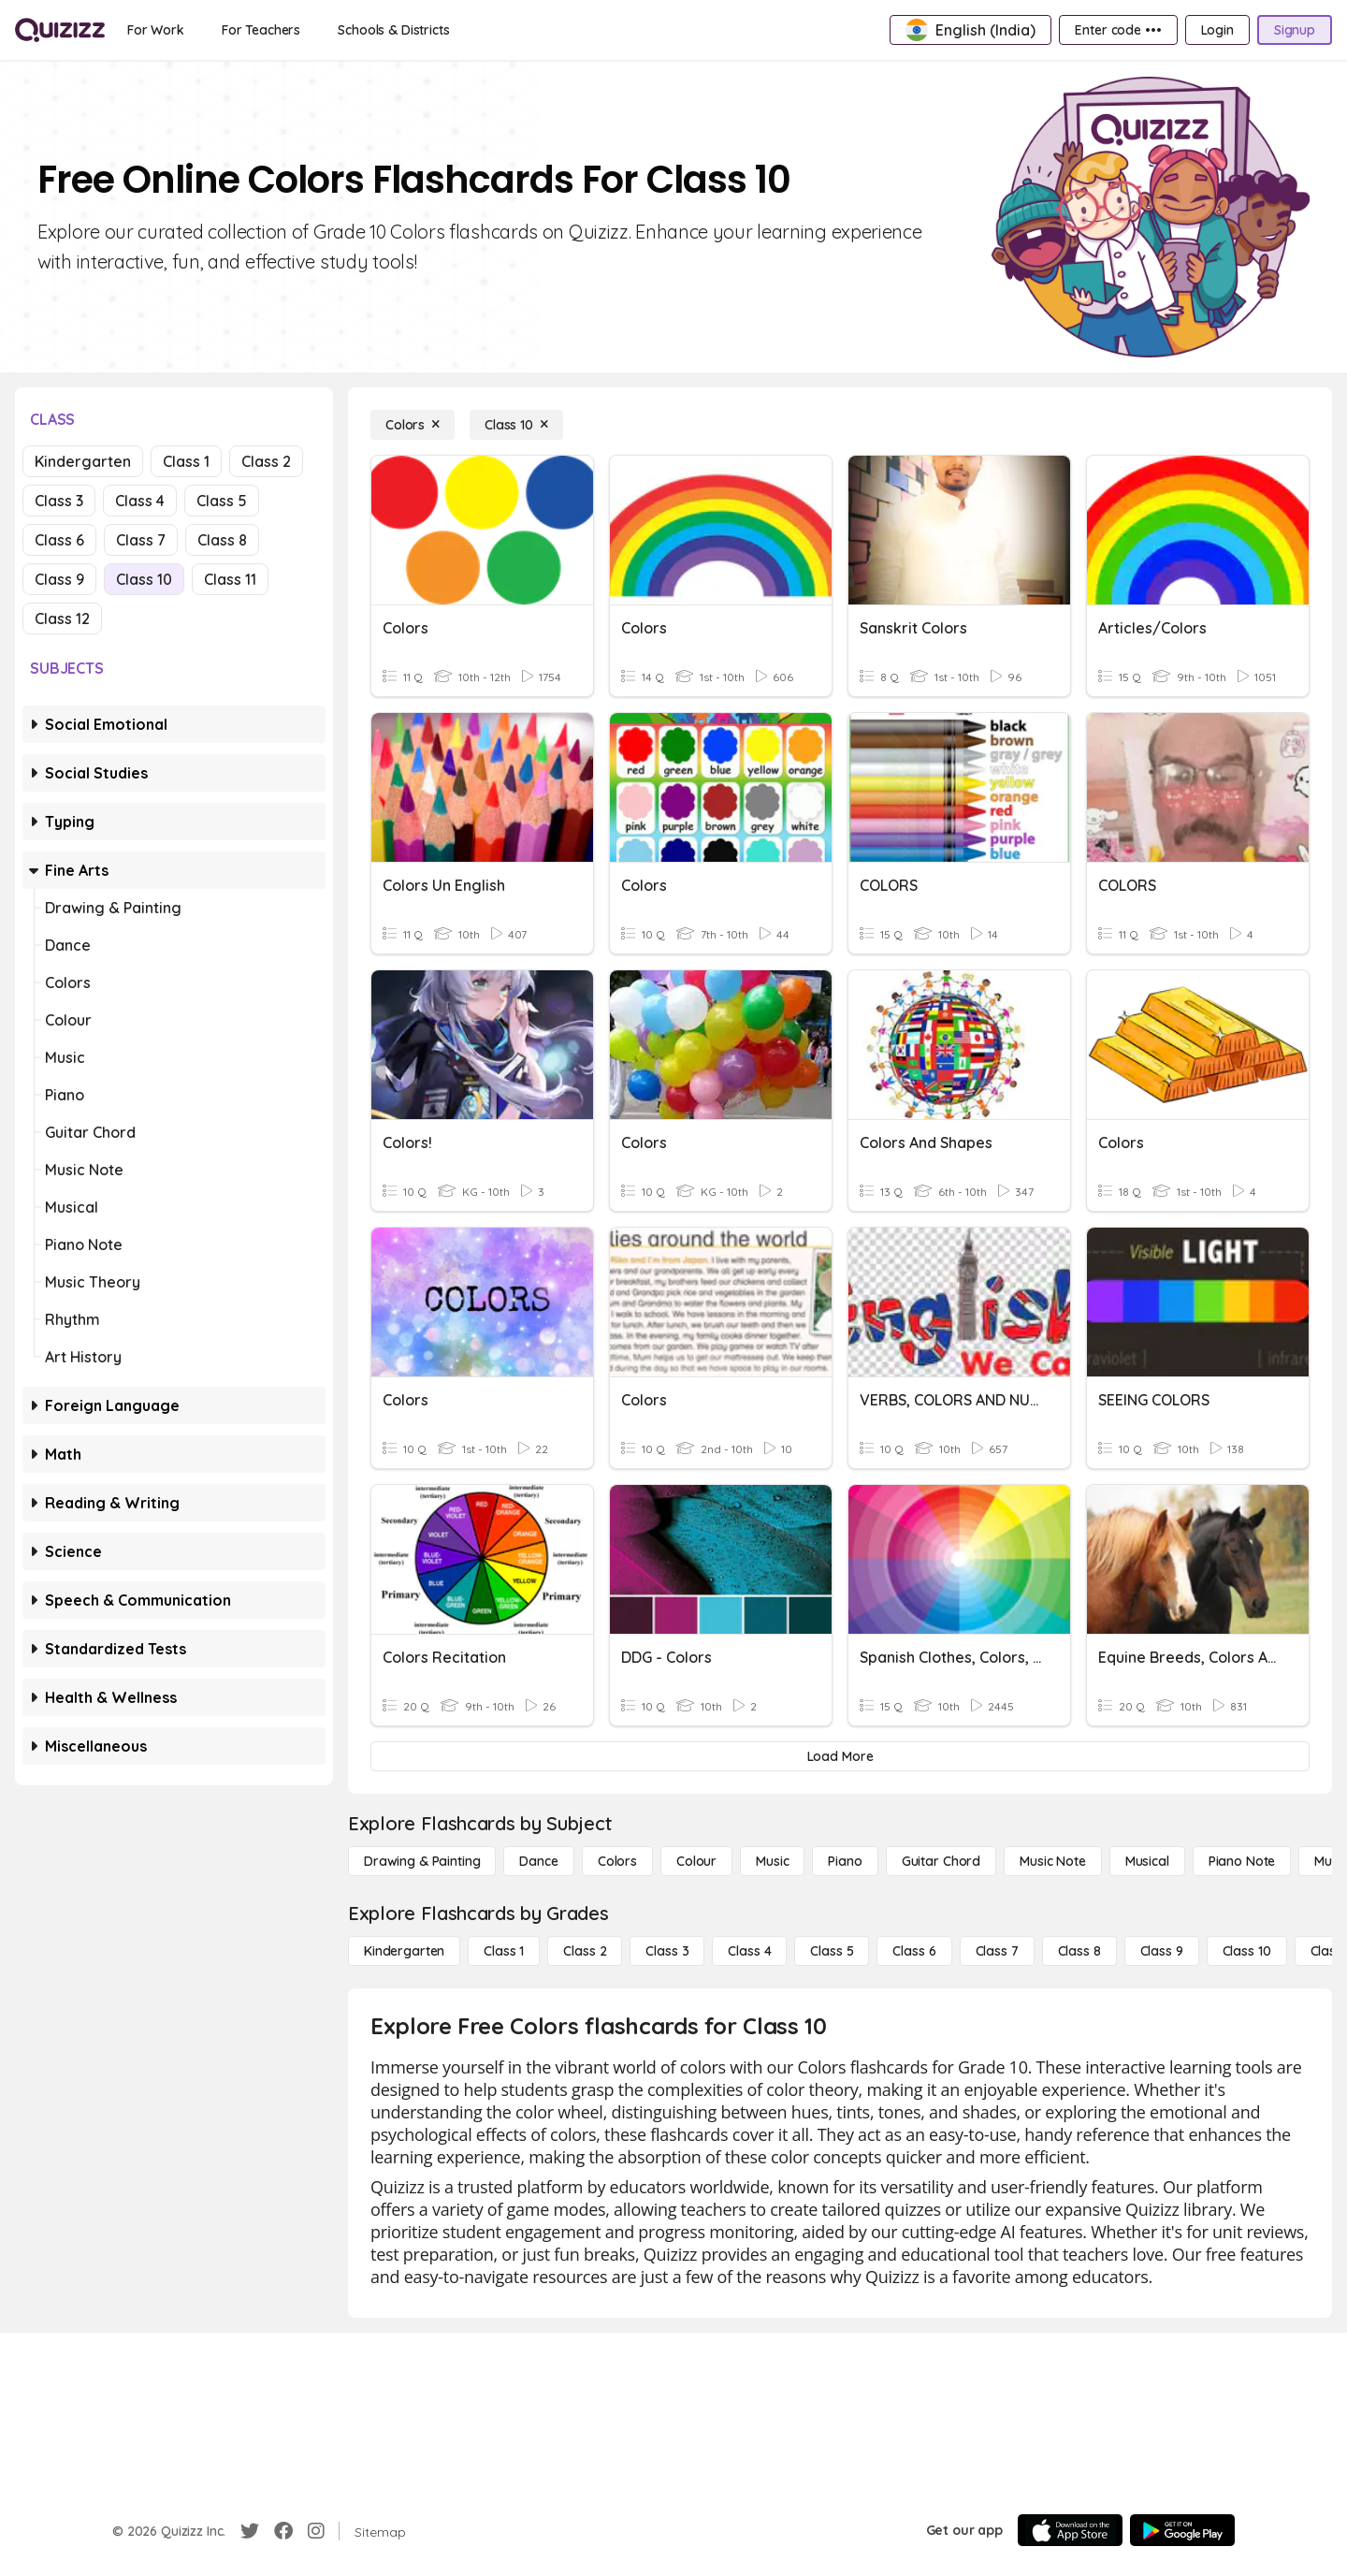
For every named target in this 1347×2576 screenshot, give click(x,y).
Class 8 (222, 540)
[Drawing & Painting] (422, 1861)
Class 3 (59, 500)
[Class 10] (516, 425)
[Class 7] (997, 1951)
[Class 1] (504, 1951)
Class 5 (221, 500)
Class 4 (140, 500)
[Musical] (1147, 1861)
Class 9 (59, 579)
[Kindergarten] (404, 1951)
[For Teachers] (261, 30)
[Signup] (1294, 30)
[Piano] (844, 1861)
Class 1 (186, 461)
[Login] (1217, 30)
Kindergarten (83, 461)
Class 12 (62, 618)
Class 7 (141, 540)
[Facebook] (283, 2531)
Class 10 (144, 579)
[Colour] (696, 1861)
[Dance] (538, 1861)
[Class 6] (913, 1951)
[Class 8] (1079, 1951)
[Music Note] (1053, 1861)
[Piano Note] (1242, 1861)
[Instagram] (316, 2531)
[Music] (772, 1861)
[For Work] (155, 30)
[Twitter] (249, 2531)
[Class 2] (584, 1951)
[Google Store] (1182, 2530)
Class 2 (266, 461)
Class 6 (59, 540)
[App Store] (1070, 2530)
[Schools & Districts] (393, 30)
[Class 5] (831, 1951)
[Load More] (840, 1756)
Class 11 (230, 579)
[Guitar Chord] (941, 1861)
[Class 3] (667, 1951)
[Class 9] (1161, 1951)
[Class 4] (749, 1951)
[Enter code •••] (1118, 30)
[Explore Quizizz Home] (60, 30)
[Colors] (412, 425)
